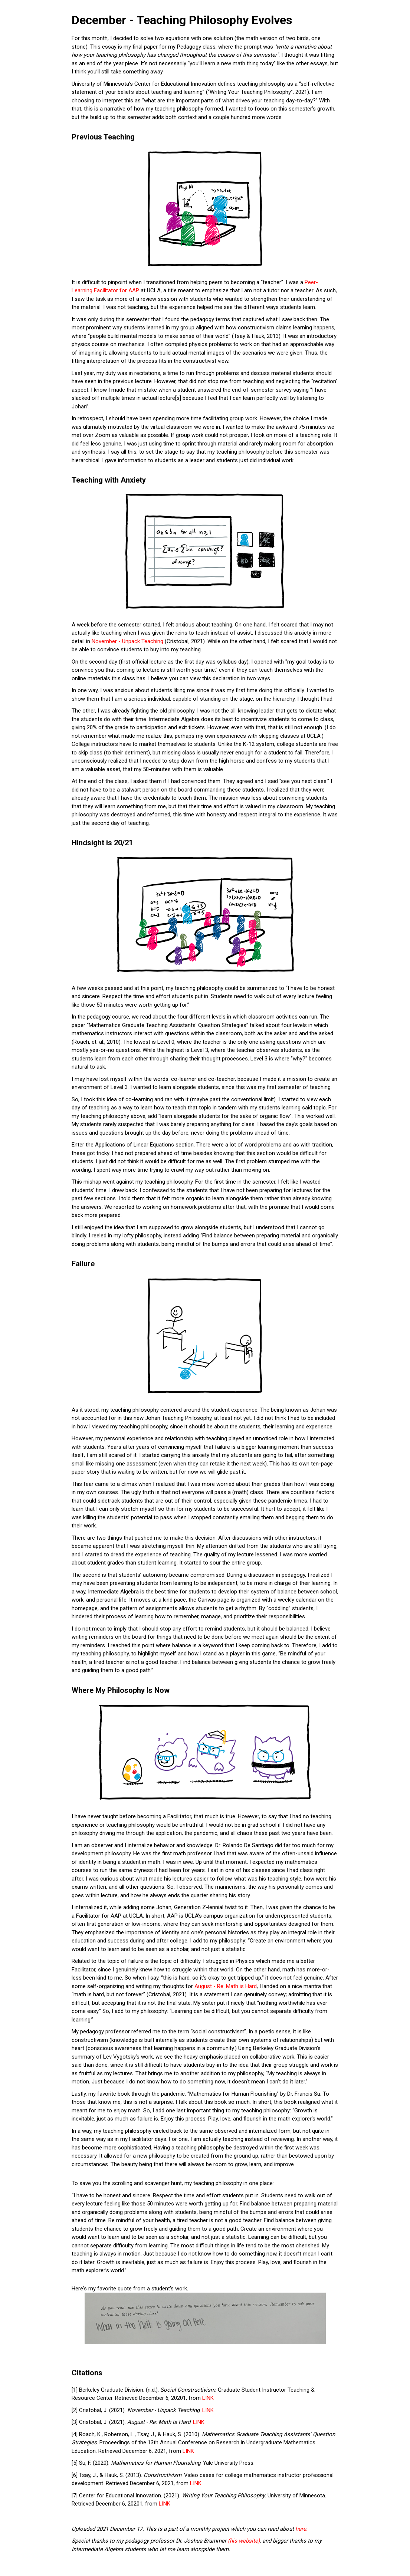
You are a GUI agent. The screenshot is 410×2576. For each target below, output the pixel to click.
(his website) (244, 2540)
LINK (208, 2398)
